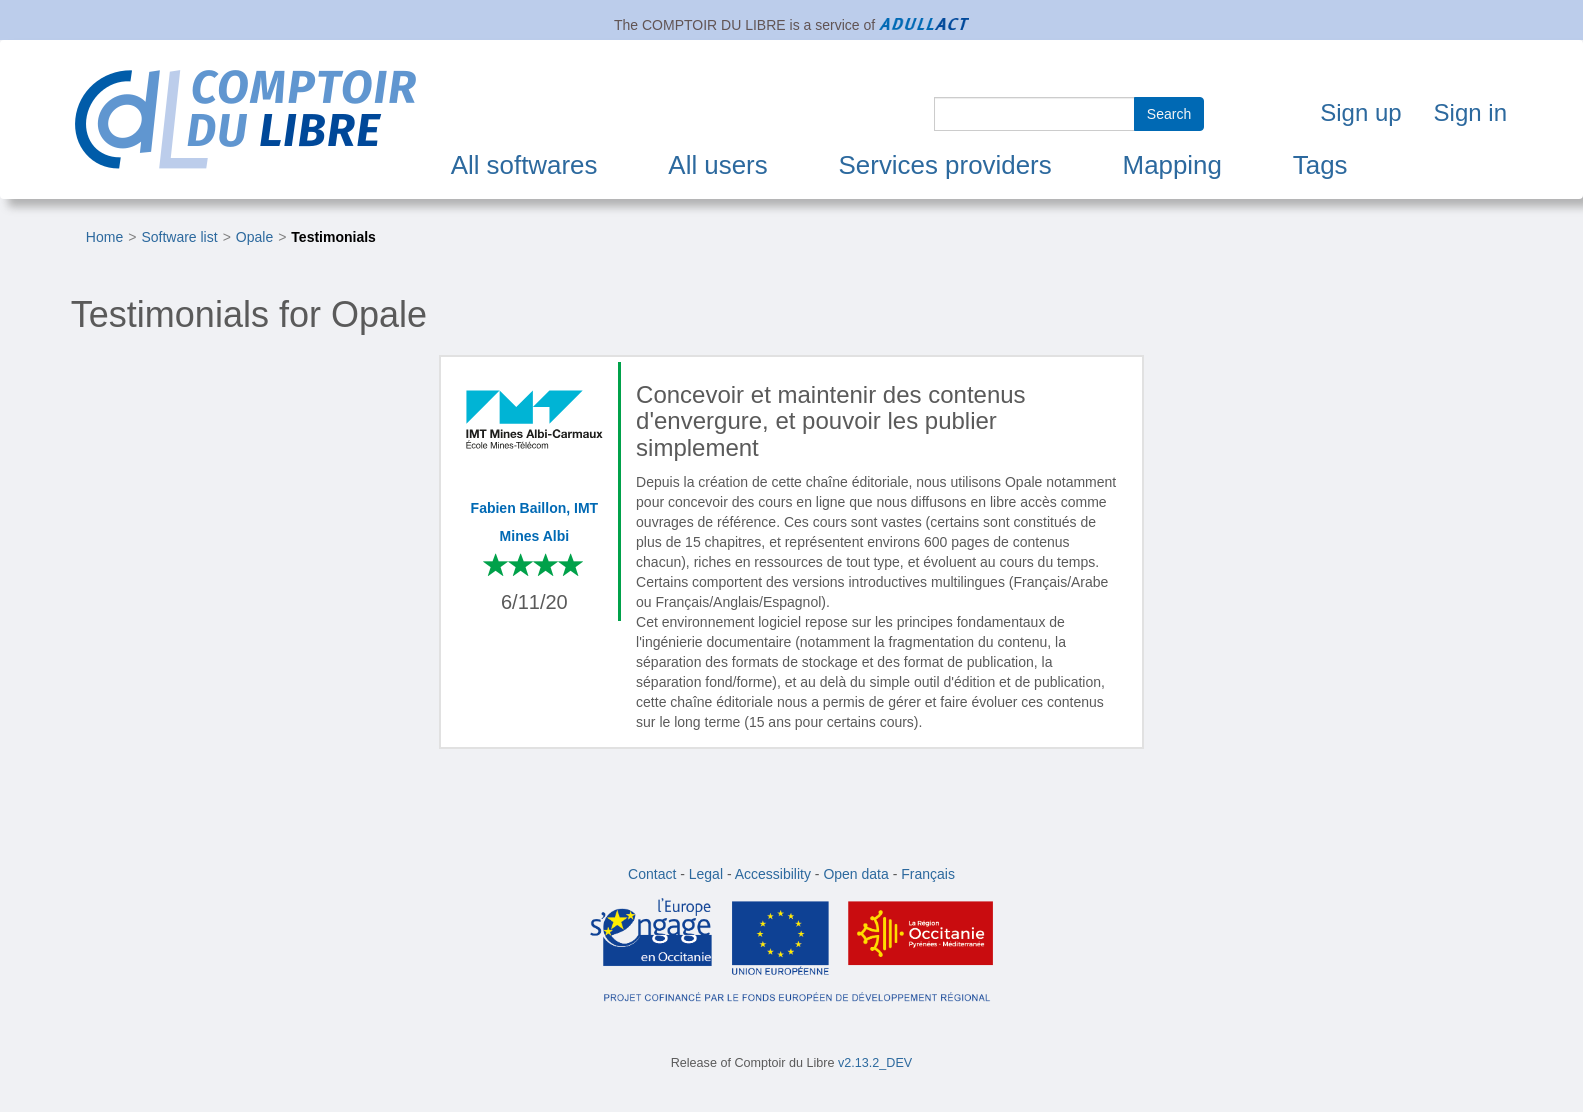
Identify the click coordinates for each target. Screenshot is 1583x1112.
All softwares (524, 165)
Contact (652, 874)
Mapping (1172, 165)
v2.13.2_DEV (875, 1063)
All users (717, 165)
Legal (706, 874)
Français (928, 874)
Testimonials (333, 237)
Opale (254, 237)
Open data (855, 874)
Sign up (1360, 112)
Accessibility (773, 874)
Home (104, 237)
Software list (179, 237)
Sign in (1470, 112)
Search (1169, 114)
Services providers (945, 165)
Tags (1320, 165)
